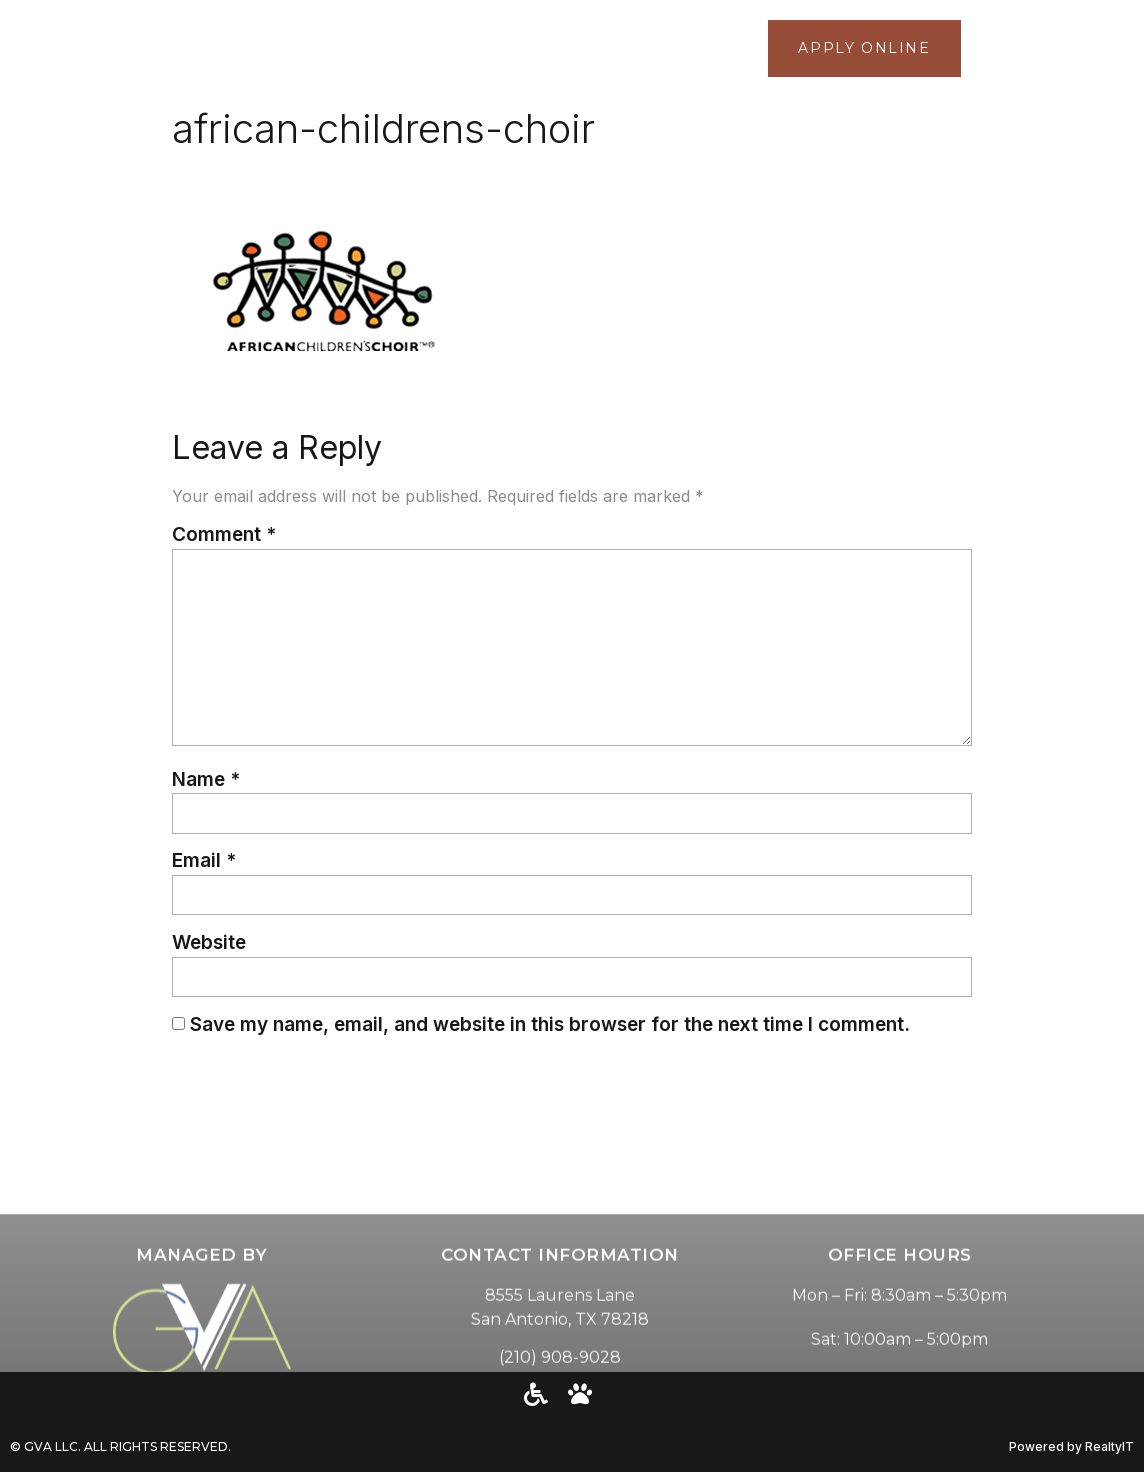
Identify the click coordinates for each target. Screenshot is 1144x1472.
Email (204, 860)
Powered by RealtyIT (1071, 1446)
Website (209, 942)
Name (206, 779)
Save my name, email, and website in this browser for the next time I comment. (550, 1024)
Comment (224, 534)
